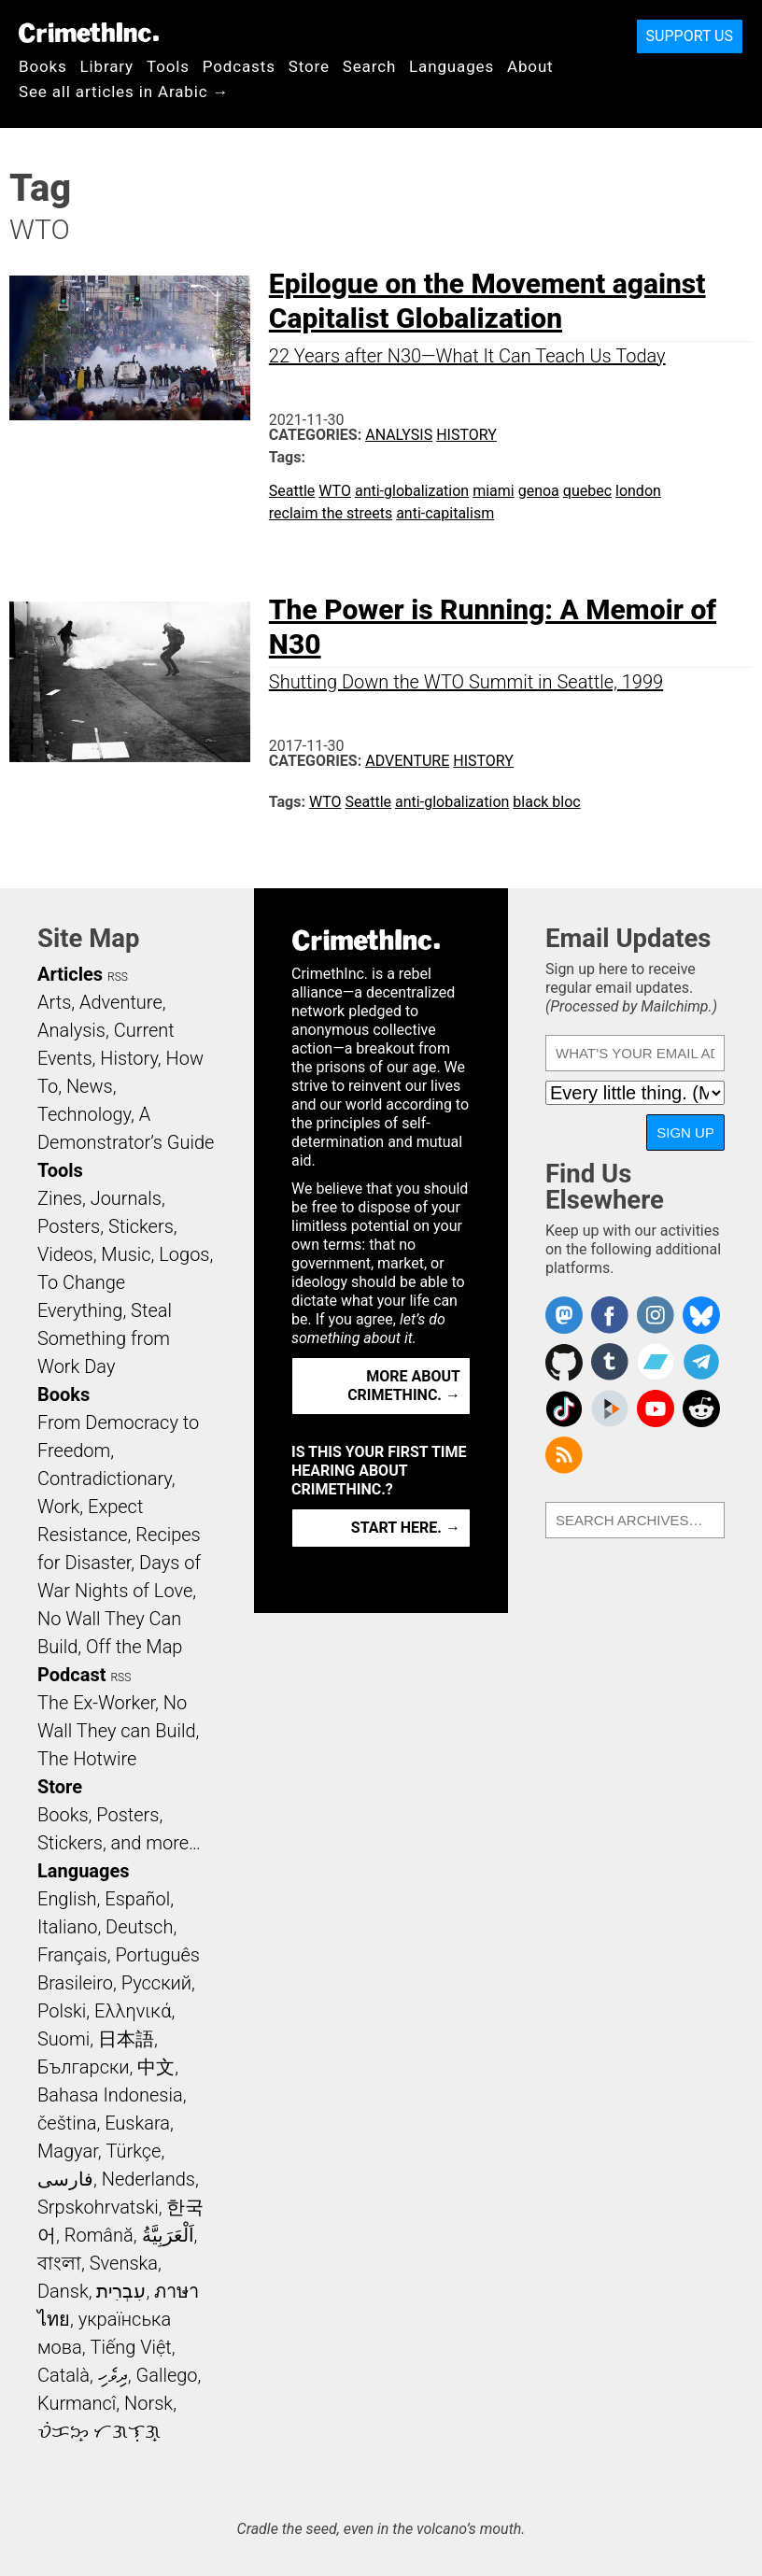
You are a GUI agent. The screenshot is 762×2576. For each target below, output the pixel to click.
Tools (168, 66)
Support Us (689, 36)
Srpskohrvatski (98, 2207)
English (67, 1899)
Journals (126, 1198)
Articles (70, 974)
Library (107, 66)
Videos (65, 1254)
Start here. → (405, 1527)
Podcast (71, 1674)
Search (369, 66)
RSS (117, 977)
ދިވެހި (113, 2375)
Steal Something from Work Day (104, 1338)
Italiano (67, 1927)
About (530, 66)
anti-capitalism (445, 513)
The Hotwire (86, 1759)
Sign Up (685, 1132)
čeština (66, 2123)
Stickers (141, 1226)
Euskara (137, 2123)
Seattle (292, 491)
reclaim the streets (330, 513)
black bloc (546, 802)
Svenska (124, 2263)
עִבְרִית (121, 2291)
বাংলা (59, 2263)
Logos (184, 1254)
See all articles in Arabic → (124, 91)
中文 (156, 2067)
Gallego (167, 2375)
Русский (156, 1983)
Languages (451, 66)
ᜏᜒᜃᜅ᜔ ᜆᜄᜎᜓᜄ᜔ (99, 2431)
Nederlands (148, 2179)
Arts (54, 1002)
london (638, 491)
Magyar (67, 2151)
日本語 (126, 2039)
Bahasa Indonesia (110, 2095)
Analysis (398, 435)
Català (63, 2375)
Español (137, 1899)
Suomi (63, 2039)
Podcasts (239, 66)
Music (125, 1254)
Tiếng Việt (130, 2347)
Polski (61, 2011)
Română (99, 2235)
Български (83, 2067)
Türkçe (133, 2151)
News (89, 1086)
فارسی (65, 2179)
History (466, 435)
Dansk (63, 2291)
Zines (59, 1198)
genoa (538, 491)
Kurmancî (76, 2403)
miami (494, 491)
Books (43, 66)
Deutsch (139, 1927)
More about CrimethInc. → (403, 1385)
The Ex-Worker (96, 1702)
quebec (587, 491)
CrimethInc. (89, 33)
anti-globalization (412, 491)
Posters (68, 1226)
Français (72, 1955)
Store (309, 66)
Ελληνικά (132, 2011)
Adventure (407, 761)
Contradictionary (104, 1478)
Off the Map (134, 1646)
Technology (84, 1114)
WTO (334, 491)
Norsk (148, 2403)
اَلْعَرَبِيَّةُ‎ (168, 2235)
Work (58, 1506)
